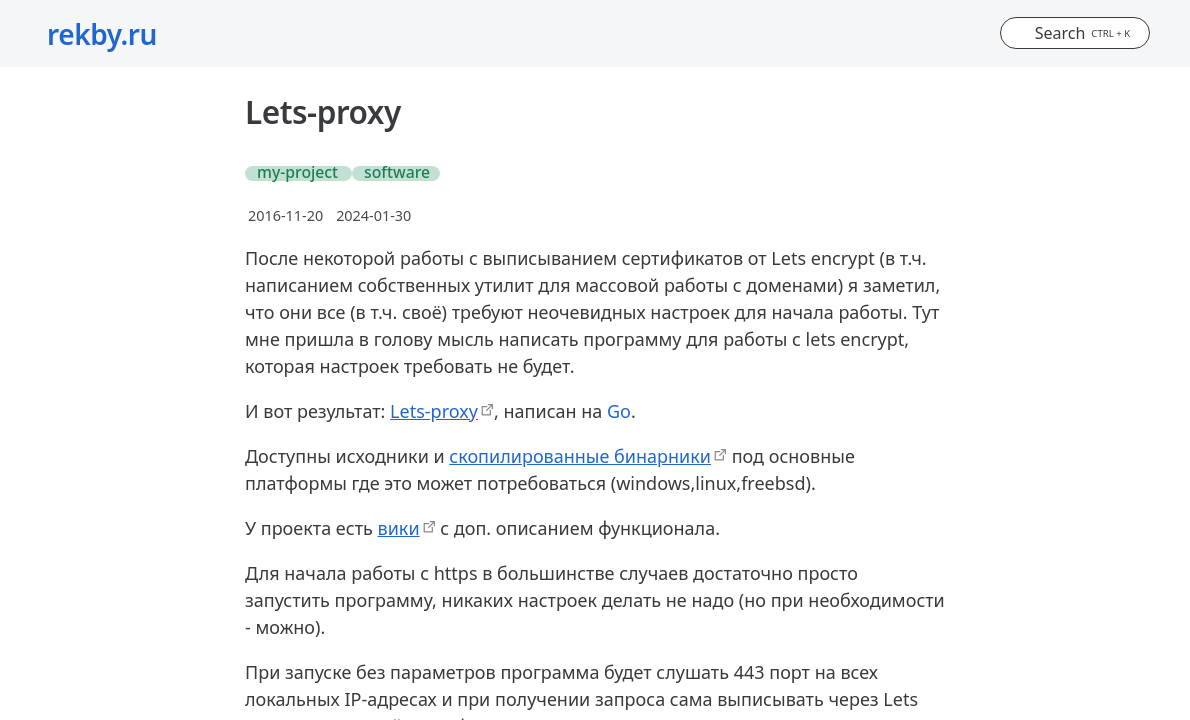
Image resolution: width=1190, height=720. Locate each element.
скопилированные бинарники (580, 456)
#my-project (295, 173)
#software (392, 173)
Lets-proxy (434, 411)
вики (399, 528)
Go (619, 411)
